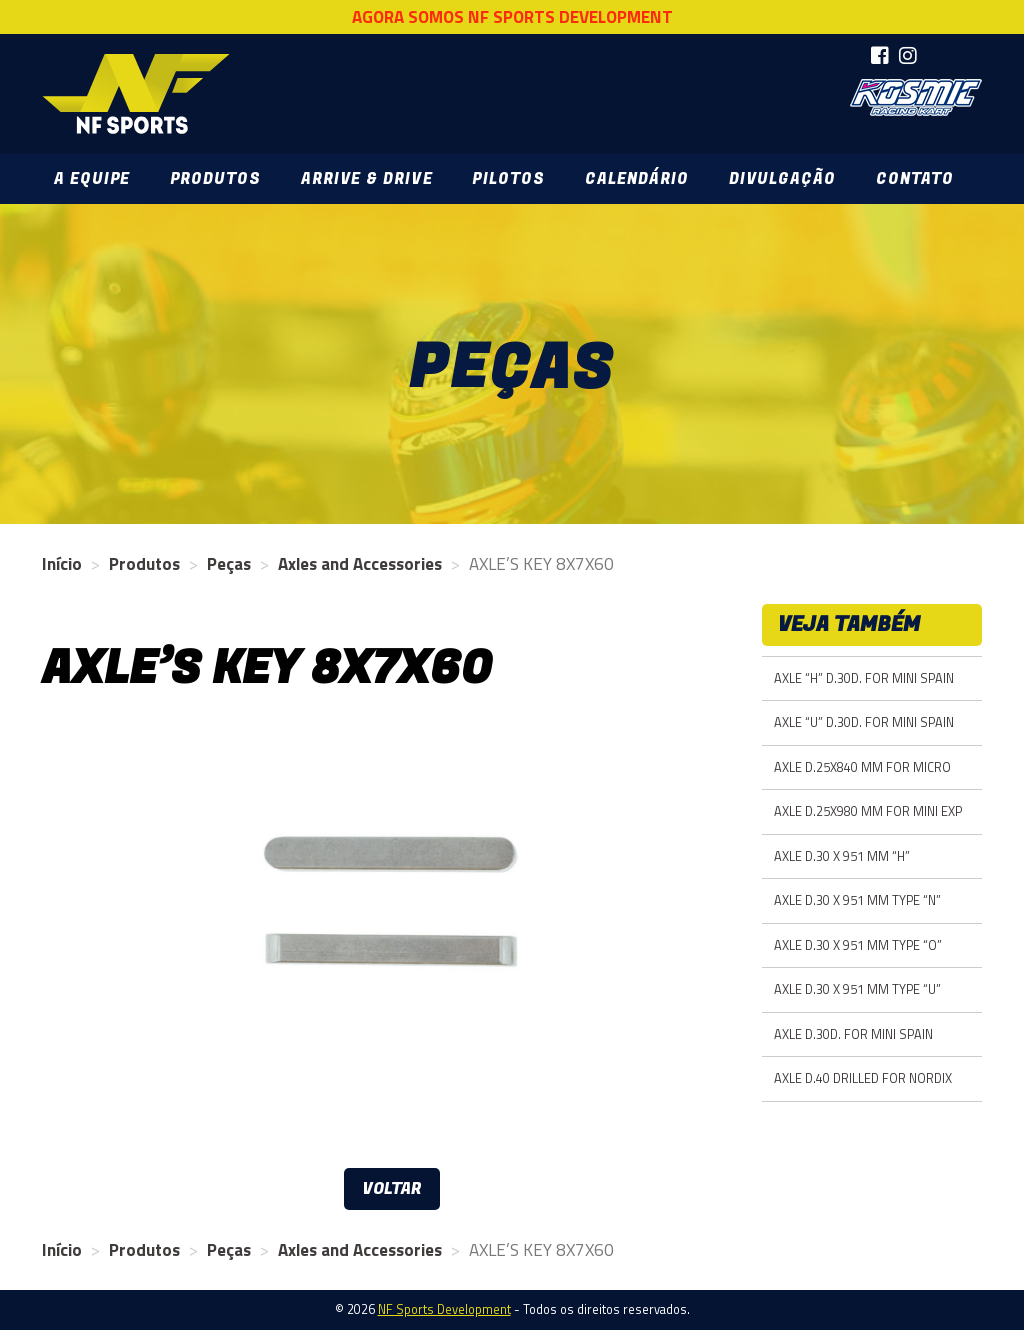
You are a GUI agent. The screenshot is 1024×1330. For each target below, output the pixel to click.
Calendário (637, 179)
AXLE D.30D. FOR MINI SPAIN (853, 1034)
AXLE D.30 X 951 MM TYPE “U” (857, 989)
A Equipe (92, 179)
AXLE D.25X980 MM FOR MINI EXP (868, 811)
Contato (915, 179)
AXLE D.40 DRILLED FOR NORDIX (863, 1078)
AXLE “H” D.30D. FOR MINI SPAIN (864, 678)
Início (62, 564)
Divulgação (782, 179)
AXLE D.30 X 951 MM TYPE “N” (857, 900)
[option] (392, 941)
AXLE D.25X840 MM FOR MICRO (862, 767)
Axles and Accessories (360, 564)
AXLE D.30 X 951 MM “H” (842, 856)
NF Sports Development (136, 94)
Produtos (215, 179)
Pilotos (508, 179)
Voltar (392, 1189)
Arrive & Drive (366, 179)
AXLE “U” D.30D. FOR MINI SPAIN (864, 722)
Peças (229, 564)
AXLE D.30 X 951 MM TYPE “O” (858, 945)
